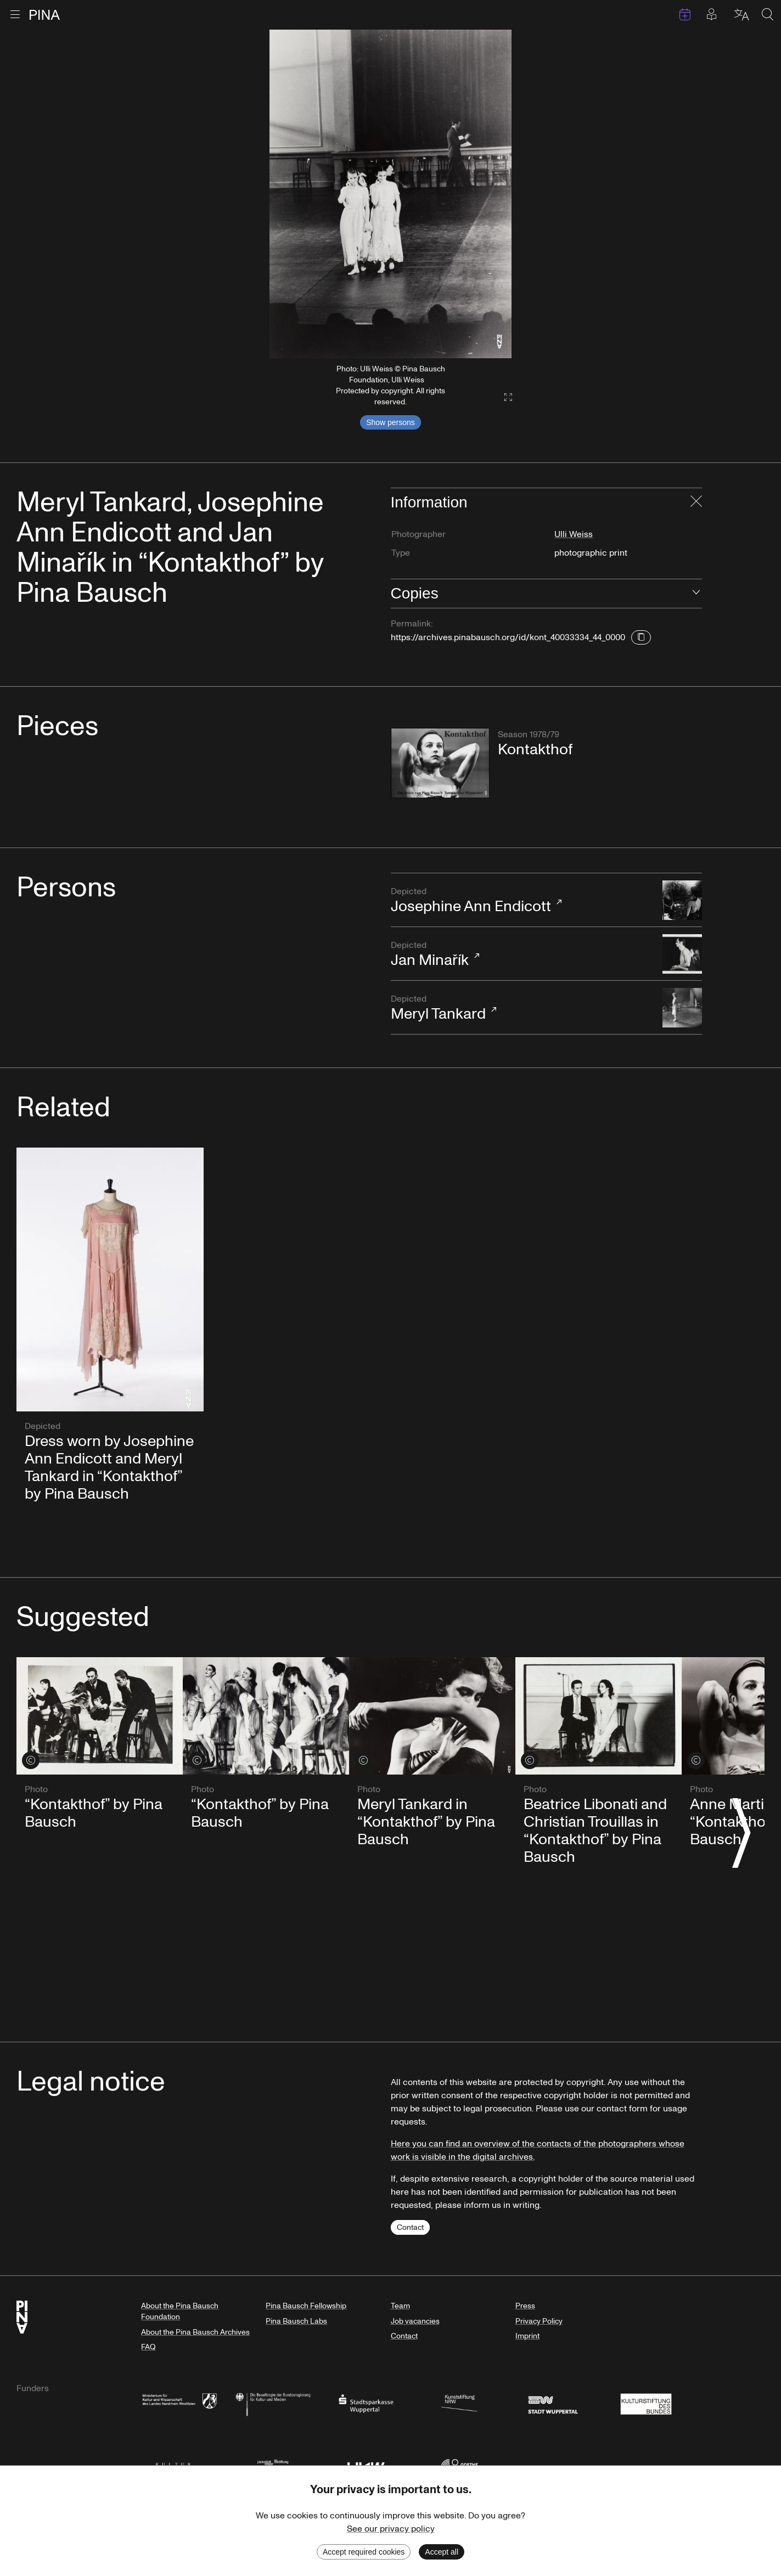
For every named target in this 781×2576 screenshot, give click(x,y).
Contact (410, 2227)
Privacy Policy (539, 2321)
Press (525, 2306)
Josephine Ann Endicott (521, 901)
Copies (415, 593)
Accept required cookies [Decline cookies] (363, 2551)
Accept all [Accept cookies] (441, 2551)
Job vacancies (415, 2321)
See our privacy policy (391, 2529)
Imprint (527, 2336)
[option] (390, 194)
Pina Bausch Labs (296, 2321)
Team (400, 2306)
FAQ (148, 2347)
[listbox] (390, 194)
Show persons (390, 422)
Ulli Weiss (573, 534)
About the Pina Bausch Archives (195, 2332)
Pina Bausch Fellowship (306, 2306)
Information (429, 502)
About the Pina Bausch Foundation (179, 2311)
